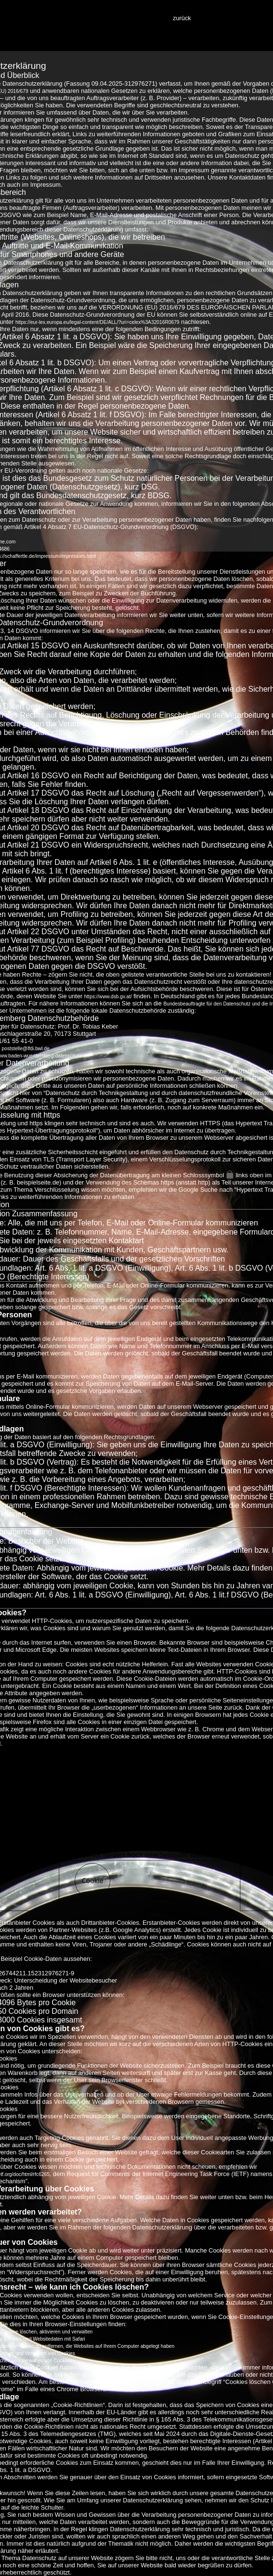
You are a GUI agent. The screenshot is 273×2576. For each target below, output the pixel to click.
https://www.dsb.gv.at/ (108, 996)
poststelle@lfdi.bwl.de (26, 1048)
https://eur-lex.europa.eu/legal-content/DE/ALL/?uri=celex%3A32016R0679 (97, 322)
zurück (182, 18)
